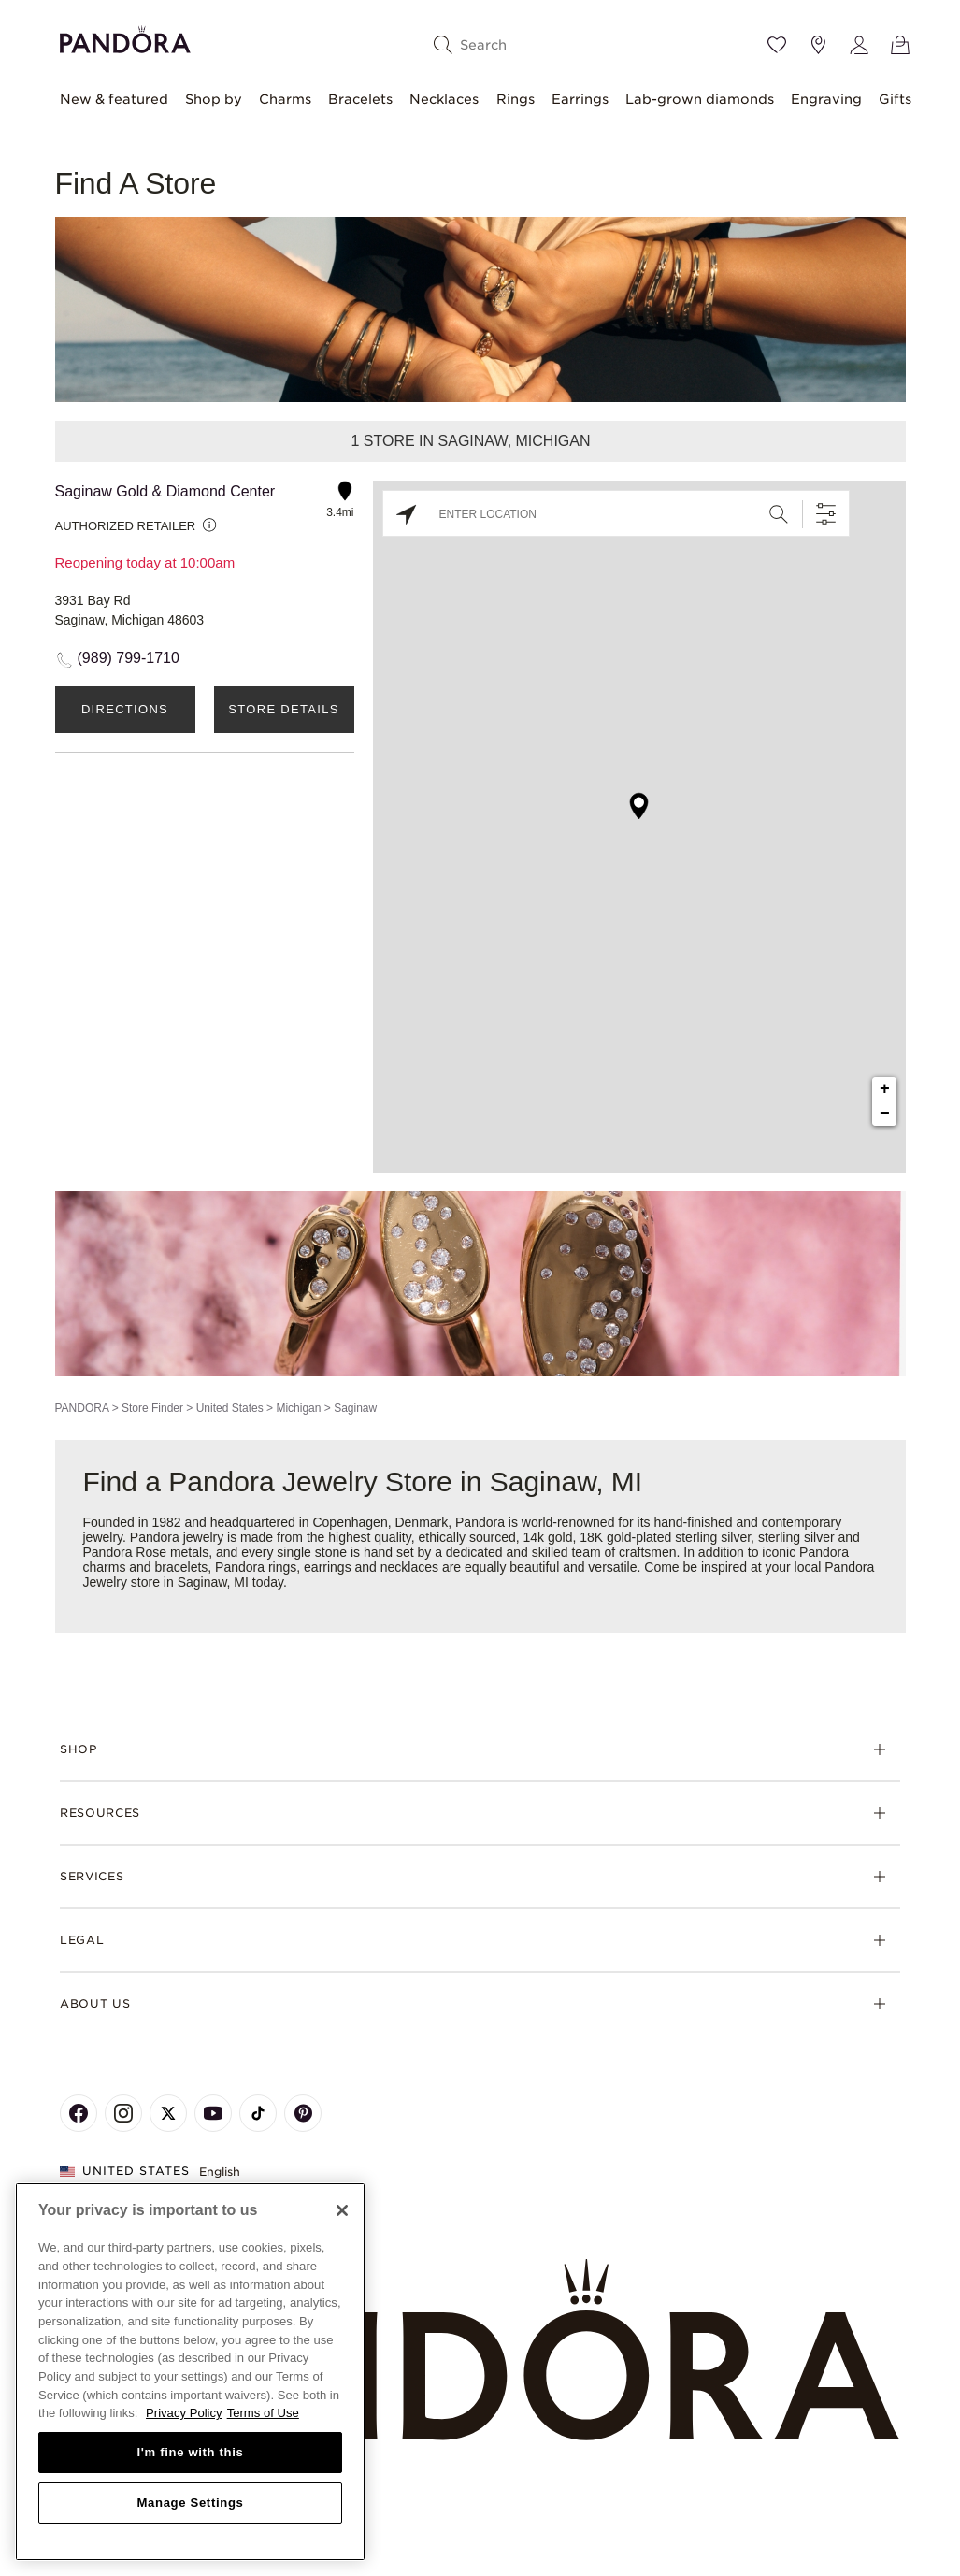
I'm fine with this (190, 2452)
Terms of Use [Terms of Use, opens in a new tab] (263, 2413)
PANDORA (82, 1408)
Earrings (580, 99)
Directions (124, 709)
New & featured (114, 99)
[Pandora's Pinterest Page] (303, 2113)
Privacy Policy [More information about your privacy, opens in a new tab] (184, 2413)
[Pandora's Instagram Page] (123, 2113)
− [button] (885, 1113)
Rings (515, 99)
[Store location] (817, 44)
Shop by (213, 99)
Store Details (283, 709)
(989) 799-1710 (128, 658)
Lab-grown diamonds (699, 99)
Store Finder (152, 1408)
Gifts (895, 99)
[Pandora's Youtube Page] (213, 2113)
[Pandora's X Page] (168, 2113)
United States (230, 1408)
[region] (190, 2371)
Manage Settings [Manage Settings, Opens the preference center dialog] (189, 2503)
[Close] (342, 2210)
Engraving (826, 99)
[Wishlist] (776, 44)
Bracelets (360, 99)
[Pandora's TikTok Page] (258, 2113)
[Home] (480, 2350)
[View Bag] (900, 44)
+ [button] (885, 1089)
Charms (285, 99)
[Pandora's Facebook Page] (78, 2113)
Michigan (298, 1408)
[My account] (859, 44)
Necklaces (444, 99)
